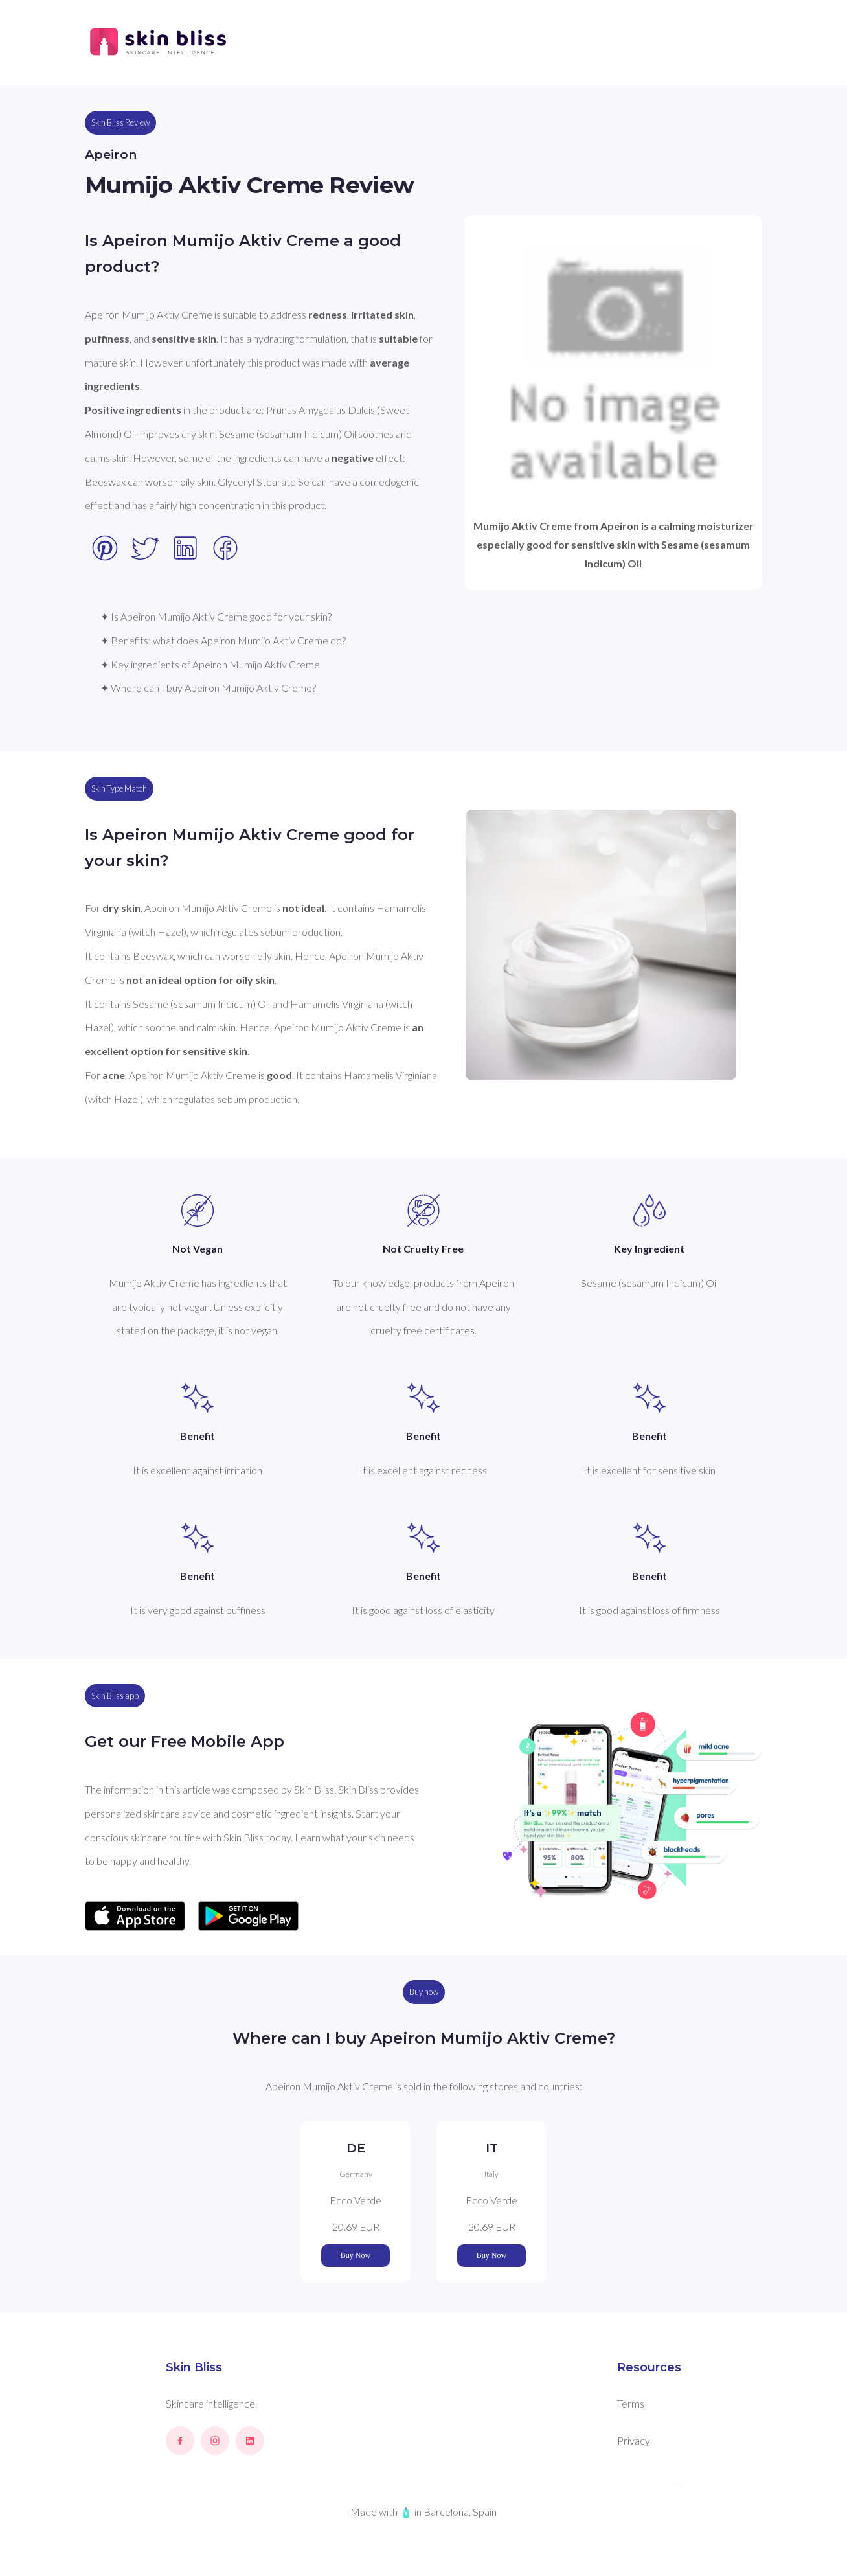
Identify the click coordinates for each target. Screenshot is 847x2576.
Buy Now (355, 2255)
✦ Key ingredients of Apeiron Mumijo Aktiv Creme (210, 664)
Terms (630, 2403)
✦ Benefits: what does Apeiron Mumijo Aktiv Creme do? (223, 640)
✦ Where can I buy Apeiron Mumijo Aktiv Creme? (208, 687)
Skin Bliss (194, 2367)
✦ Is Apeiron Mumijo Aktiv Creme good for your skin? (216, 616)
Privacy (633, 2440)
